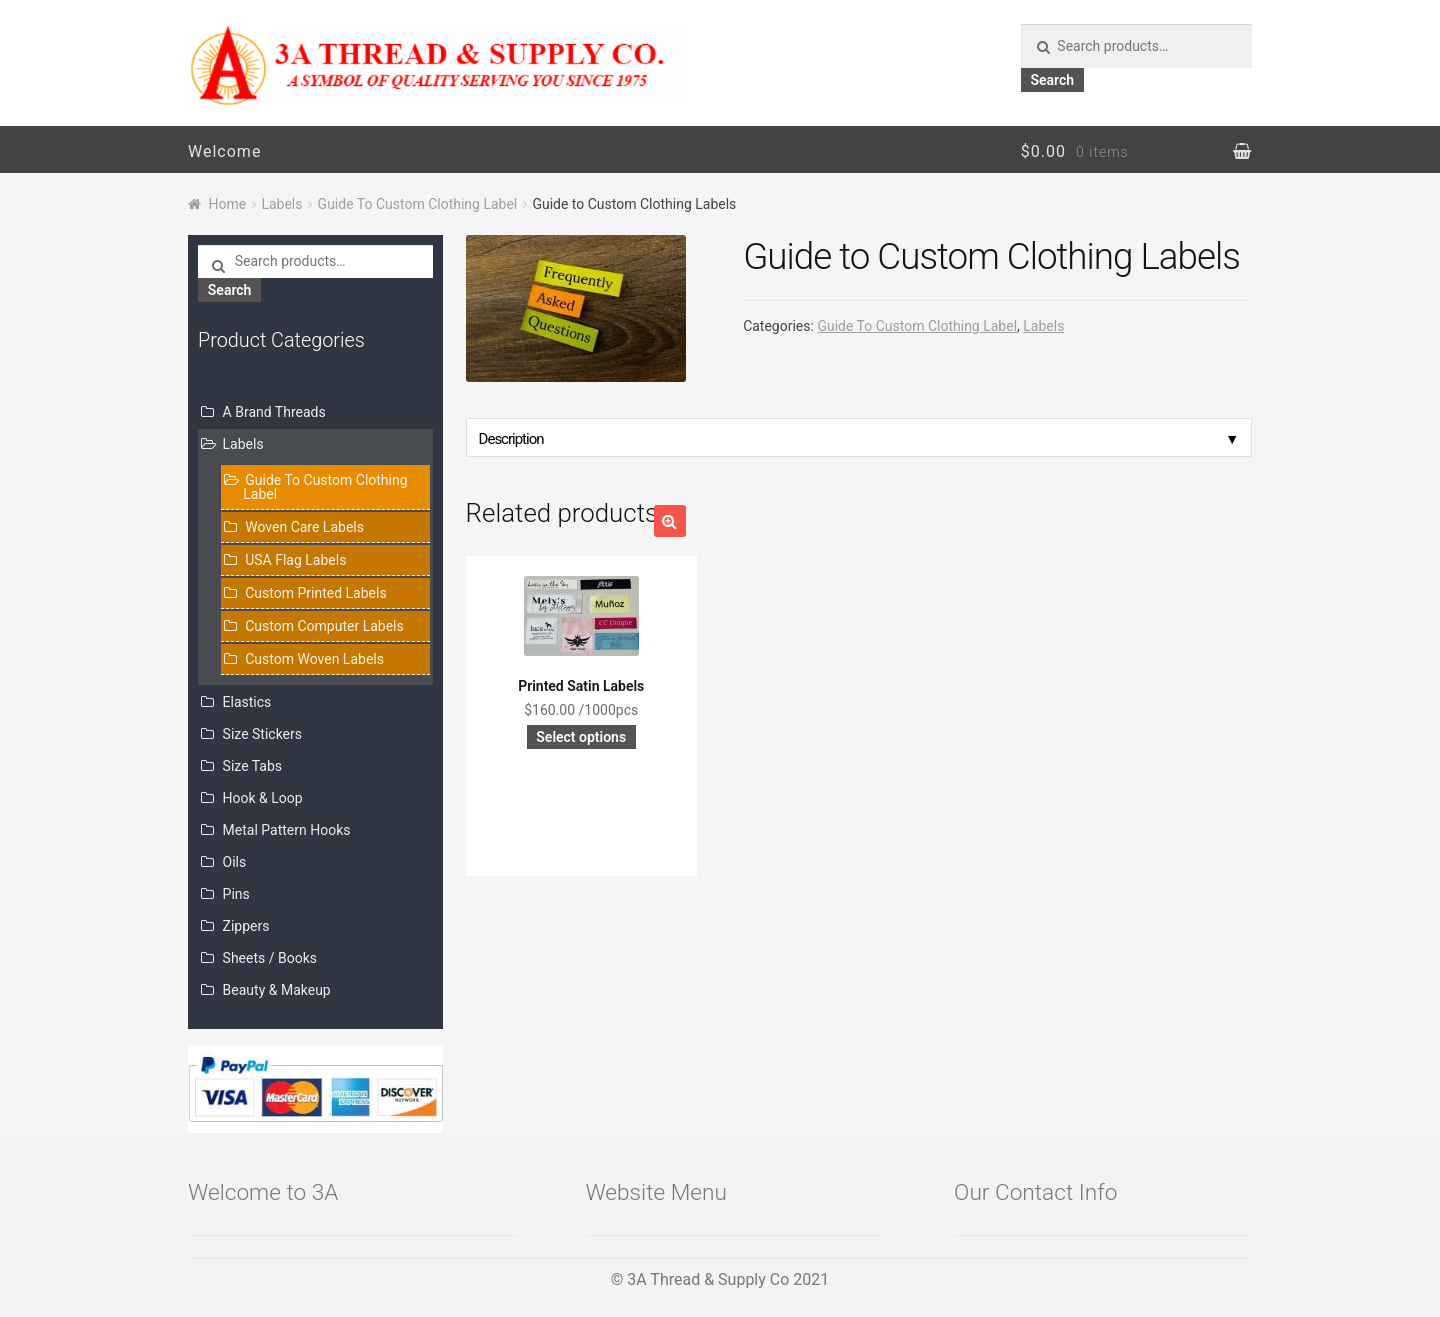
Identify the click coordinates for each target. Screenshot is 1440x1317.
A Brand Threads (274, 412)
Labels (281, 204)
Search (1052, 80)
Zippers (246, 926)
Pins (236, 894)
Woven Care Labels (304, 527)
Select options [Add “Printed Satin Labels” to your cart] (581, 737)
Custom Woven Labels (314, 659)
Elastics (247, 702)
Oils (235, 862)
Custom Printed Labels (315, 593)
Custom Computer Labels (324, 626)
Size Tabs (252, 766)
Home (228, 204)
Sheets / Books (270, 958)
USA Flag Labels (295, 560)
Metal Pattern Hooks (287, 830)
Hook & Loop (263, 798)
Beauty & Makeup (277, 990)
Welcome (224, 151)
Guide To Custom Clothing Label (418, 204)
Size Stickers (262, 734)
